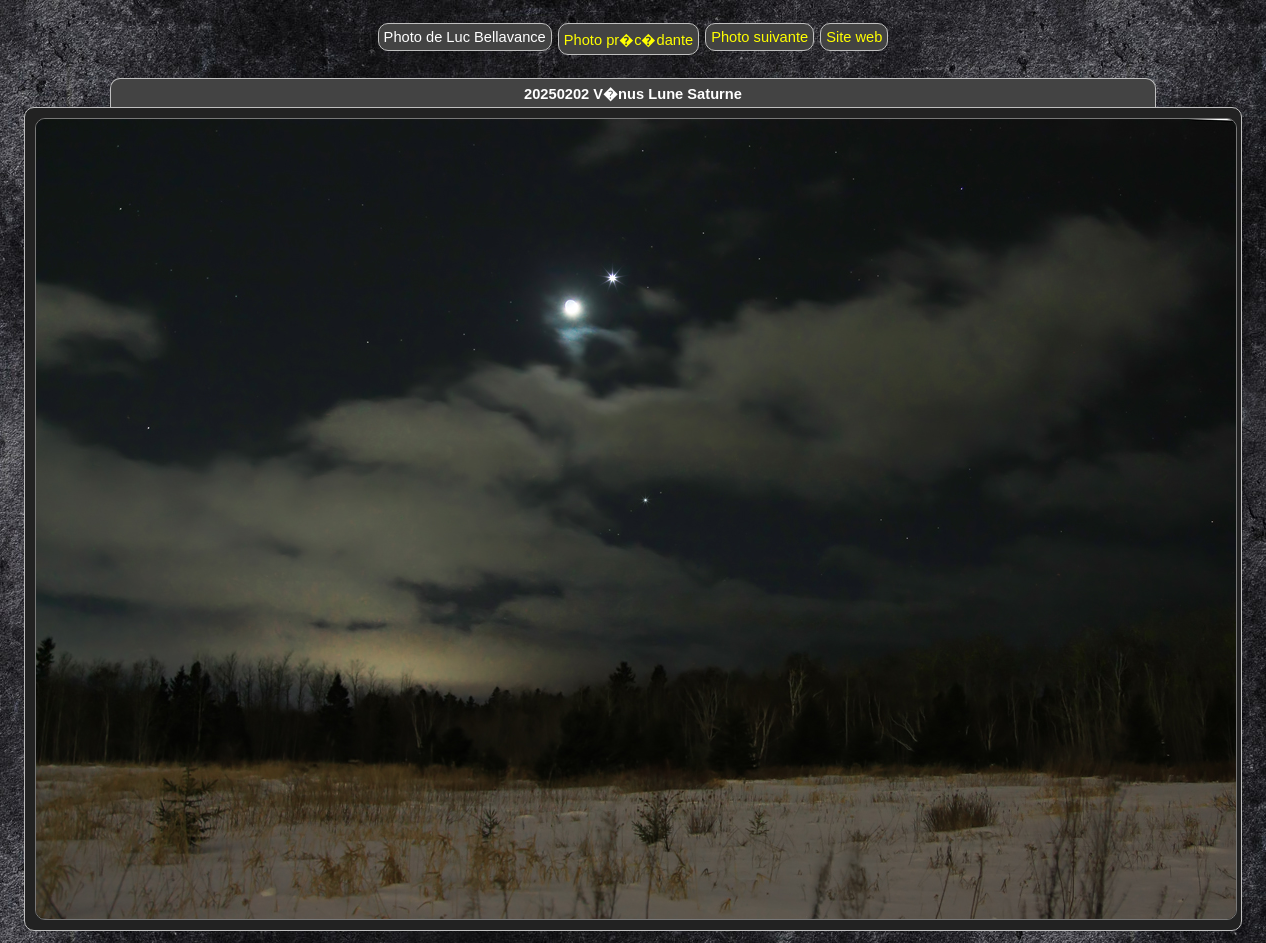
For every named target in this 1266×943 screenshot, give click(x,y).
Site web (854, 37)
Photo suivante (759, 37)
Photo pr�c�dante (628, 40)
